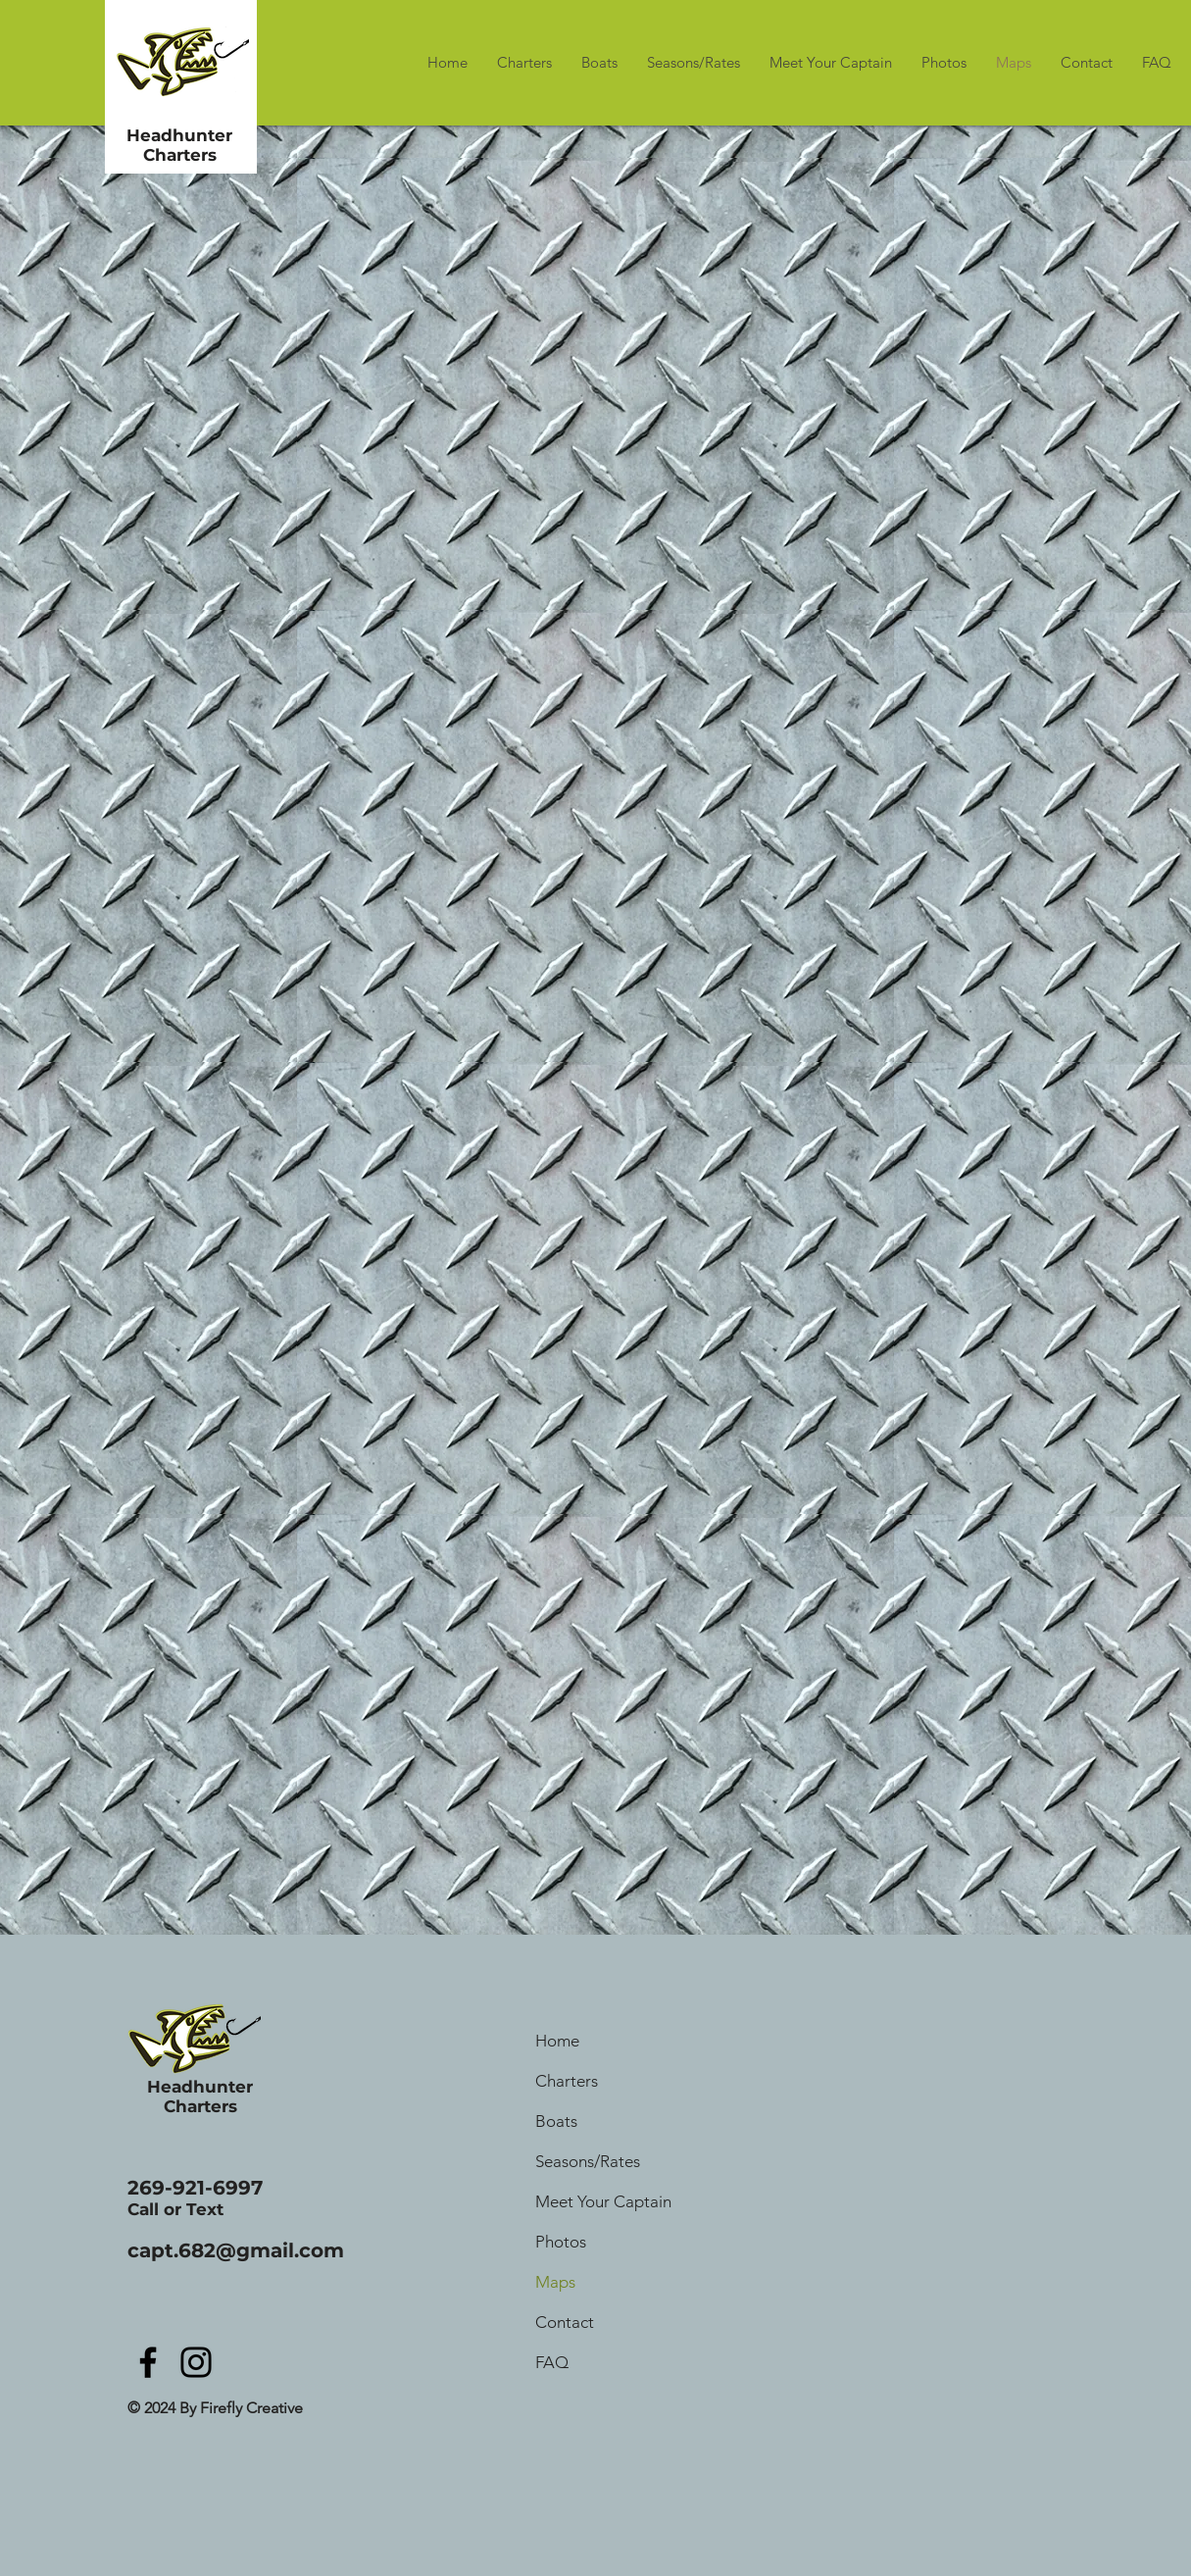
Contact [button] (564, 2322)
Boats (556, 2121)
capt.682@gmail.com (235, 2250)
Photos (560, 2241)
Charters (566, 2081)
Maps (555, 2282)
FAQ (552, 2362)
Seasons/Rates (587, 2161)
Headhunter (179, 135)
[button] (1086, 62)
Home (557, 2040)
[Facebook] (148, 2362)
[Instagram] (196, 2362)
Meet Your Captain (603, 2201)
